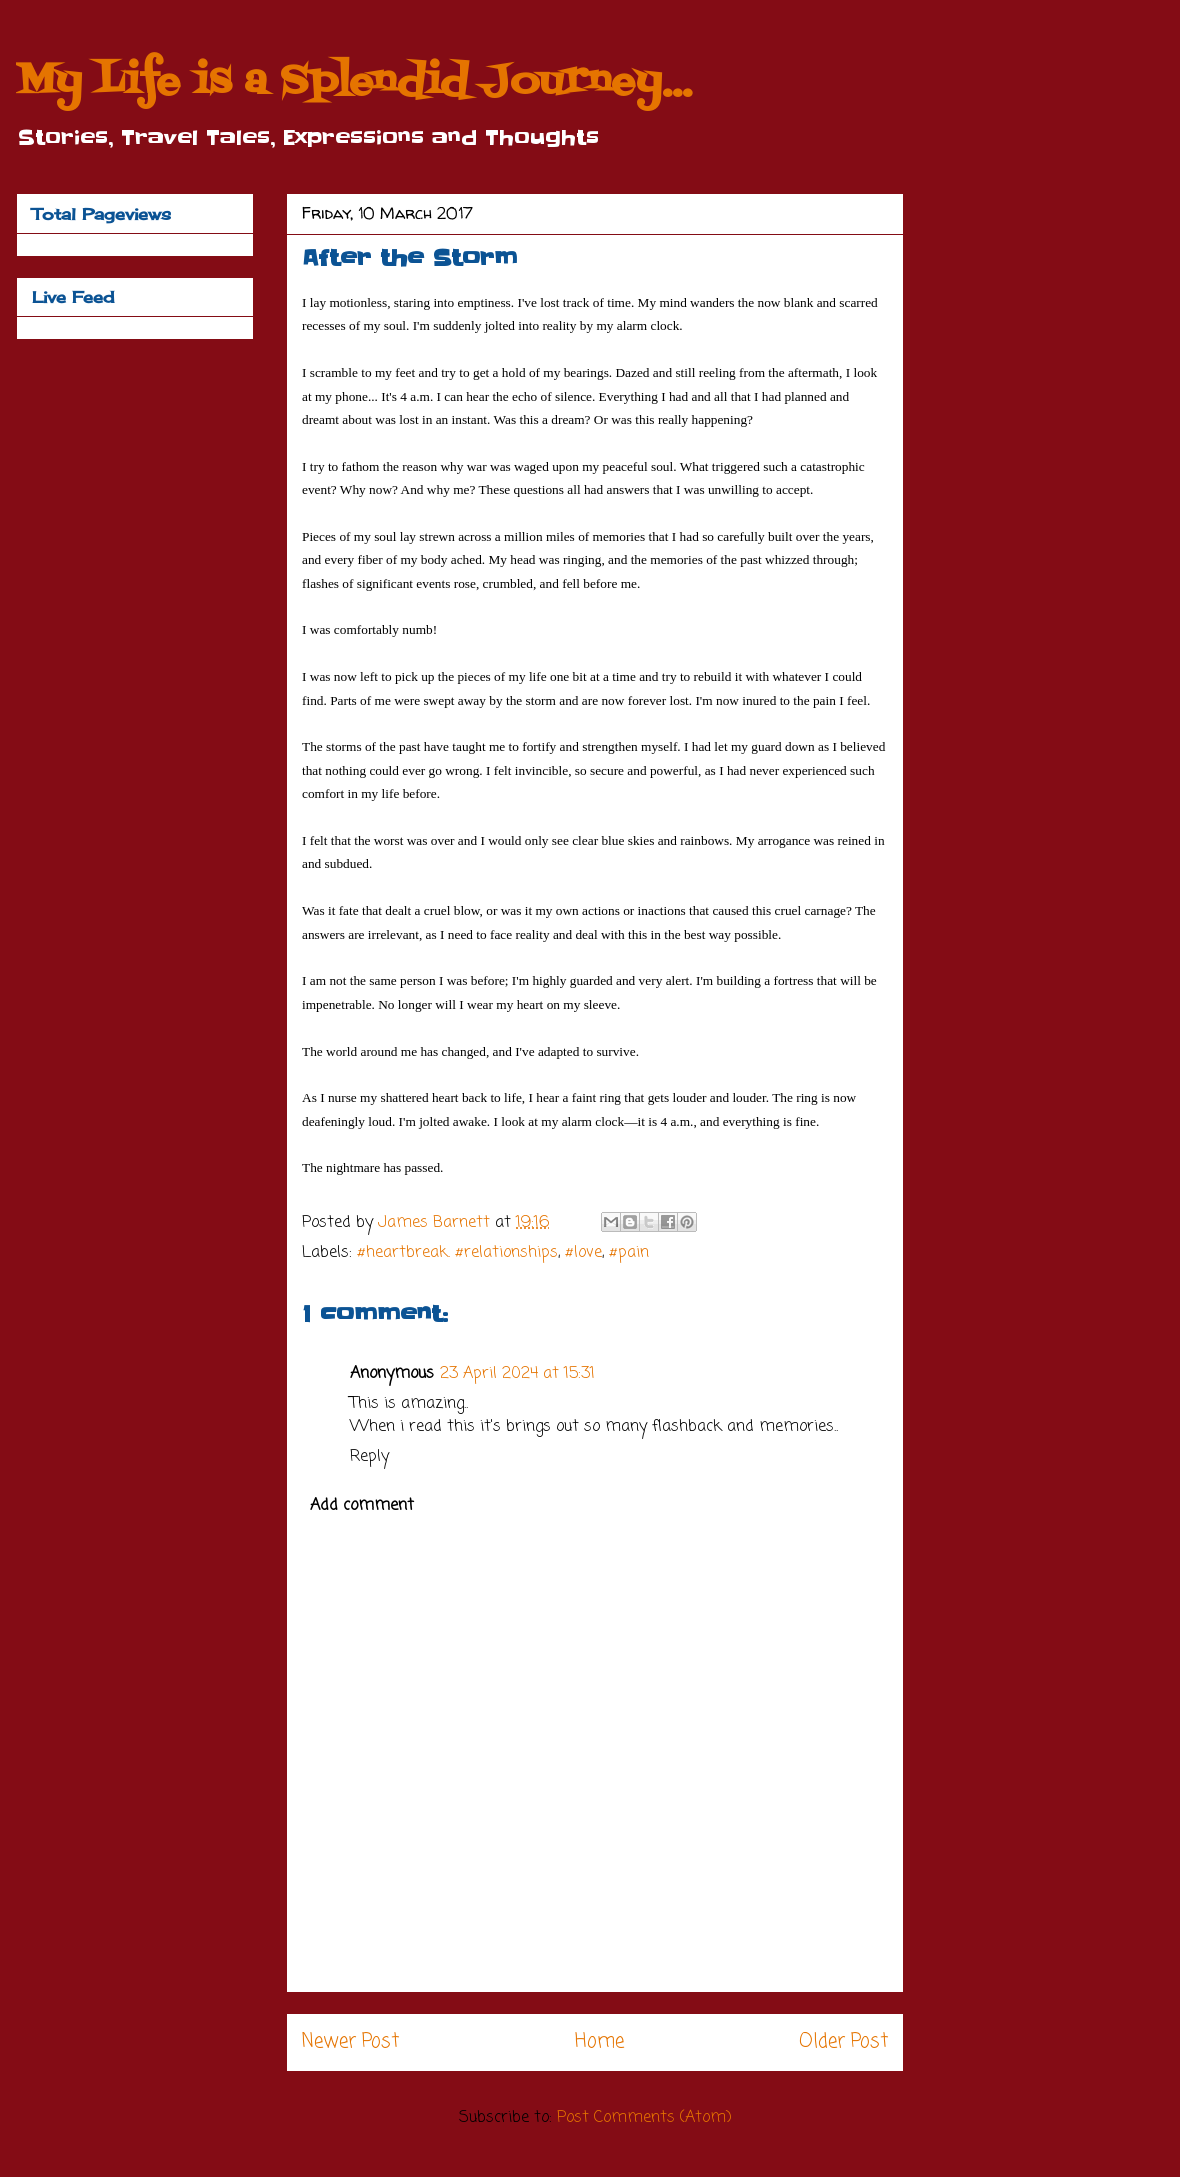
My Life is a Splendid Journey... (354, 82)
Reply (369, 1457)
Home (599, 2041)
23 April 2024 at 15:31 (517, 1374)
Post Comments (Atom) (644, 2118)
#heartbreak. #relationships (457, 1253)
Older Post (843, 2041)
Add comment (362, 1506)
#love (583, 1253)
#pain (629, 1253)
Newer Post (350, 2041)
